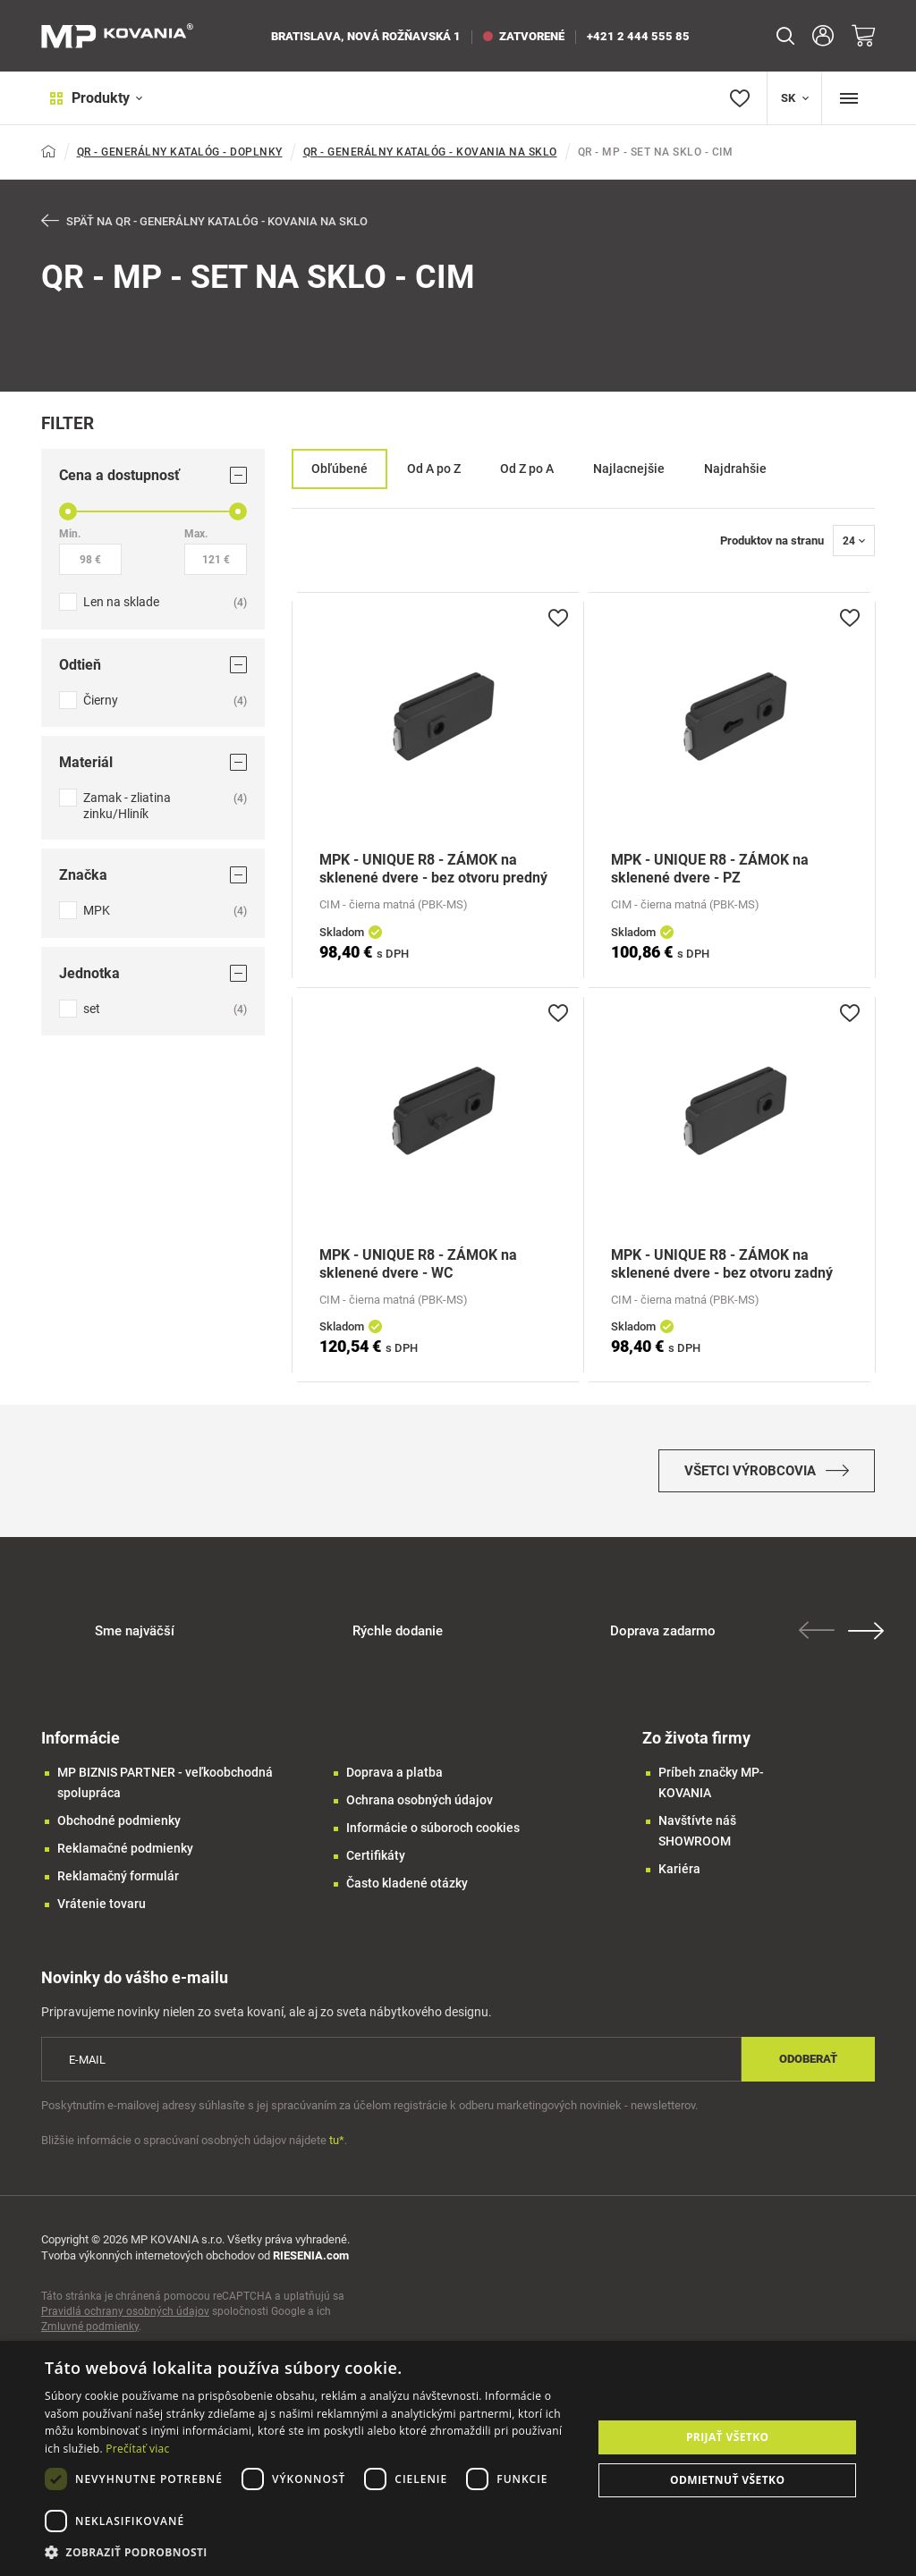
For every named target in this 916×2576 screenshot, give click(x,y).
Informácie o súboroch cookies (433, 1839)
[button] (310, 2552)
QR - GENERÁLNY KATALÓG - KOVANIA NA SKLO (430, 152)
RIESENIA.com (311, 2267)
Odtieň (153, 665)
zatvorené (523, 36)
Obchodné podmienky (119, 1832)
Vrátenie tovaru (101, 1915)
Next (870, 1642)
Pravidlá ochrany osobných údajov (125, 2323)
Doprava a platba (394, 1784)
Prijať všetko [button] (727, 2437)
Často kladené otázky (407, 1895)
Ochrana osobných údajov (419, 1811)
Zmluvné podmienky (90, 2338)
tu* (336, 2151)
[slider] (68, 512)
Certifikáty (375, 1867)
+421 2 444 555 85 (638, 36)
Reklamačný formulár (118, 1887)
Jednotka (153, 974)
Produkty (88, 97)
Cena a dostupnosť (153, 476)
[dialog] (458, 2458)
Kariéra (679, 1880)
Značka (153, 875)
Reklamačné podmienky (125, 1860)
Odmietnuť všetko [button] (727, 2479)
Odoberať (808, 2070)
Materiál (153, 763)
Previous (821, 1642)
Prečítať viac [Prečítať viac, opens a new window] (137, 2448)
